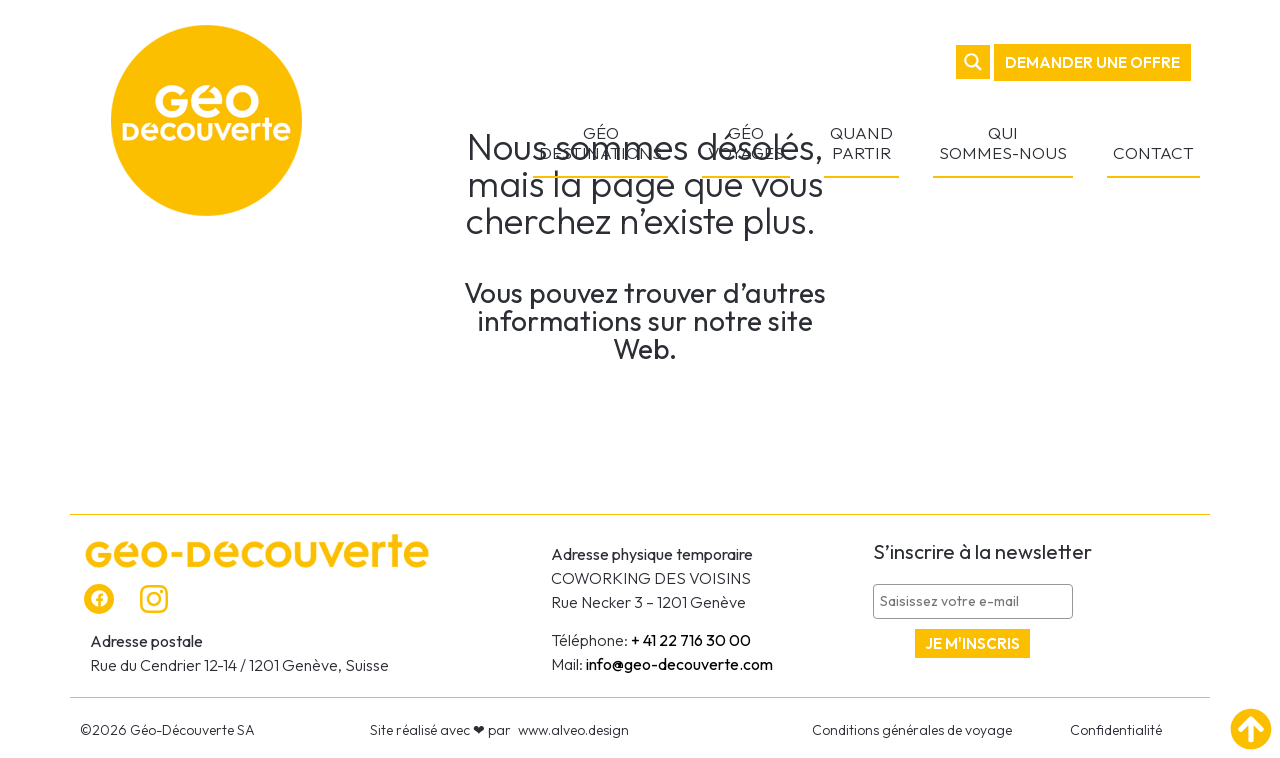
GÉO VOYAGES (746, 142)
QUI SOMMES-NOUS (1003, 142)
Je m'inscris (972, 643)
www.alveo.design (573, 730)
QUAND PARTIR (861, 142)
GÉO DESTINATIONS (600, 142)
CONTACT (1153, 152)
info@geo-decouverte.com (679, 664)
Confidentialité (1116, 730)
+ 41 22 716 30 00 (691, 640)
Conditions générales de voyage (912, 730)
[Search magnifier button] (973, 62)
